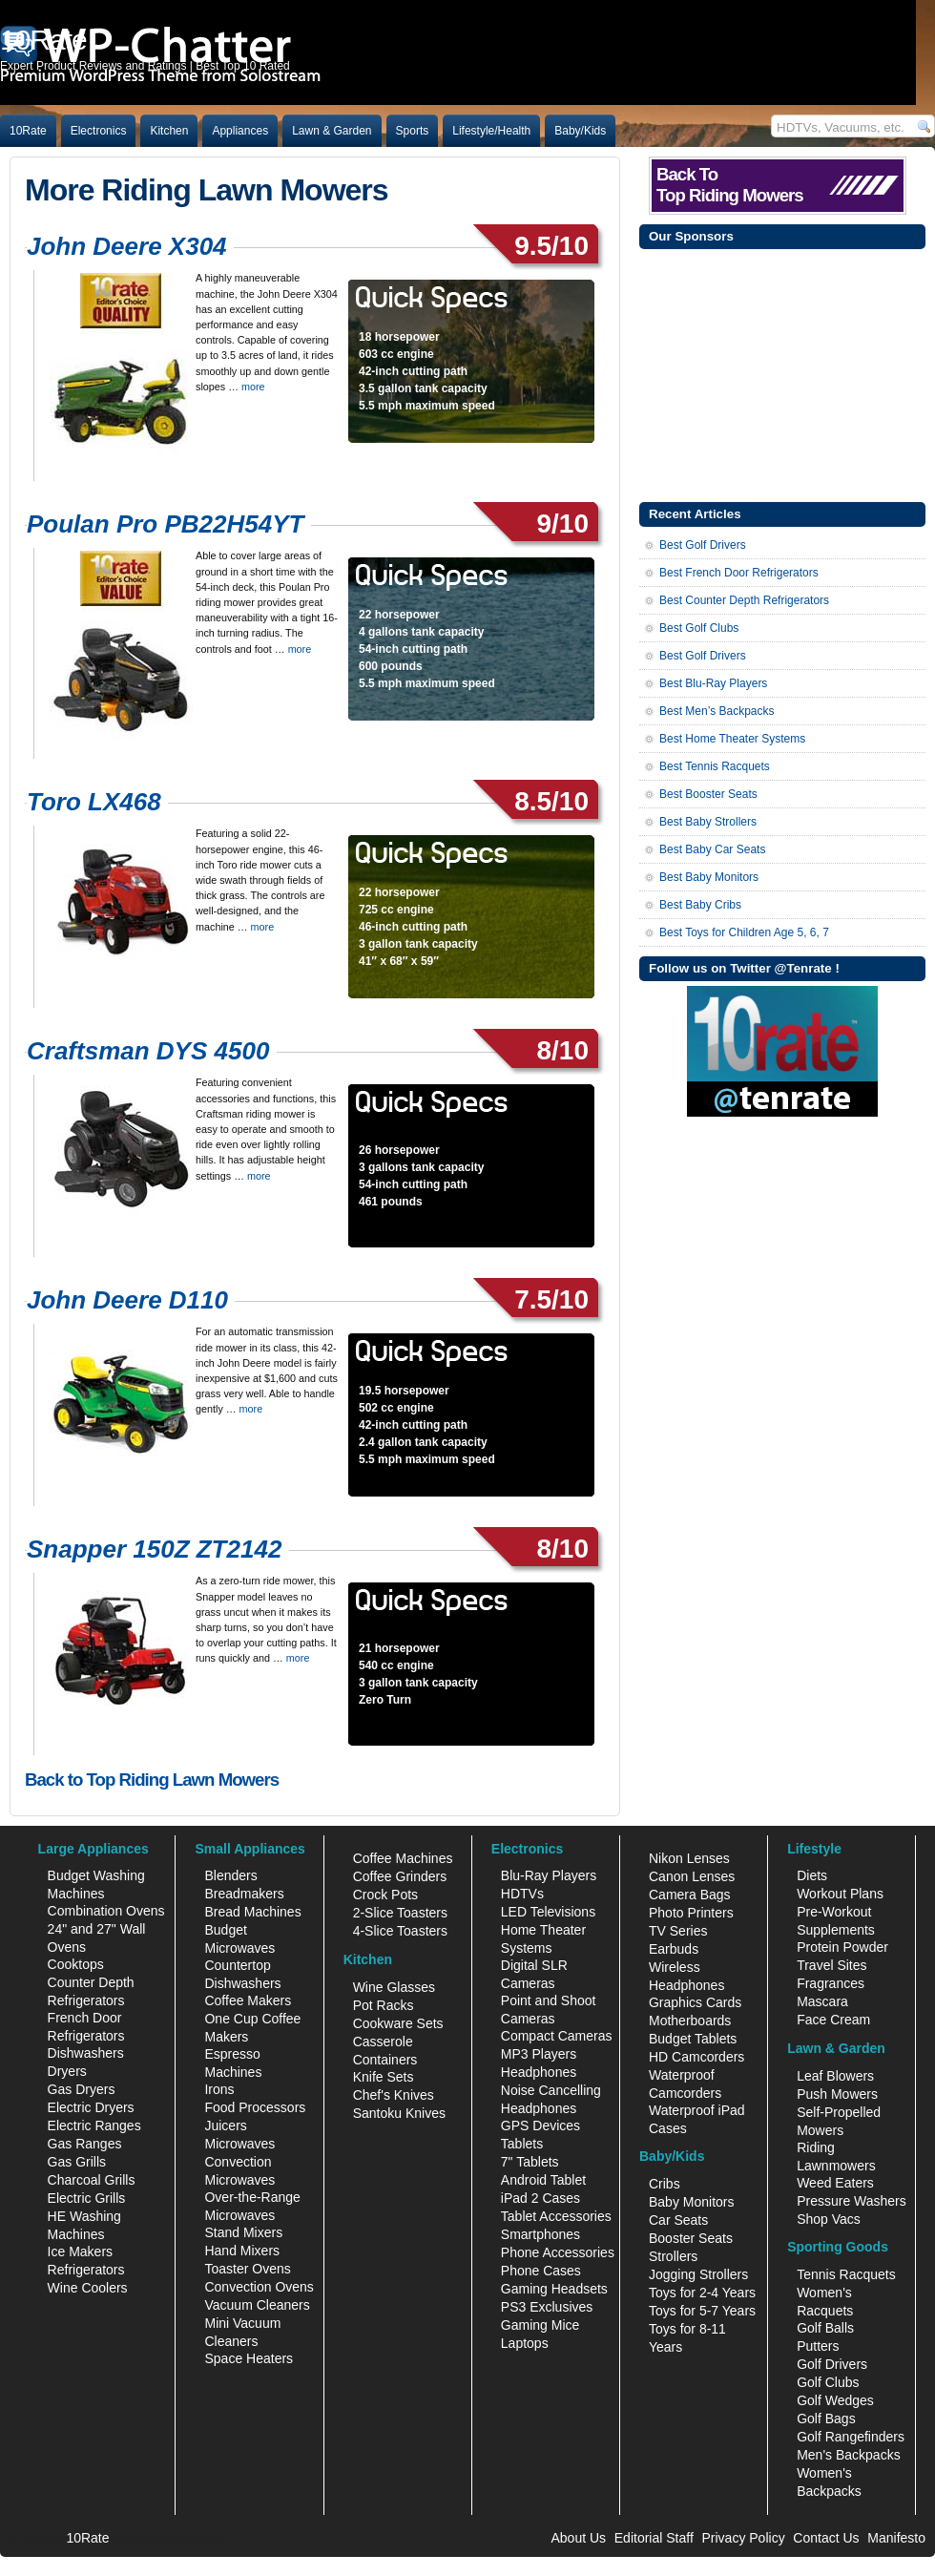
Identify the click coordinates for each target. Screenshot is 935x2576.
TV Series (678, 1930)
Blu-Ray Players (548, 1875)
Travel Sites (831, 1965)
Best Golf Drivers (702, 545)
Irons (219, 2089)
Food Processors (254, 2107)
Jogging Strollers (698, 2274)
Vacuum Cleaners (256, 2305)
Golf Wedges (835, 2400)
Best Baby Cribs (700, 904)
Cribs (664, 2183)
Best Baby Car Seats (712, 849)
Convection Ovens (258, 2286)
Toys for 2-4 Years (702, 2292)
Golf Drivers (832, 2364)
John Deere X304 (127, 246)
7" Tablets (530, 2161)
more (253, 386)
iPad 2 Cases (540, 2198)
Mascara (822, 2001)
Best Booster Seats (708, 794)
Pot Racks (383, 2005)
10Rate (28, 130)
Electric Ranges (94, 2125)
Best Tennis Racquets (714, 766)
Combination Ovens (106, 1910)
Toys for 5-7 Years (702, 2310)
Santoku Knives (399, 2113)
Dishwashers (86, 2053)
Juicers (225, 2125)
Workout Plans (840, 1893)
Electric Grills (87, 2198)
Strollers (673, 2256)
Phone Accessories (557, 2252)
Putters (818, 2346)
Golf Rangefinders (850, 2436)
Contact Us (826, 2537)
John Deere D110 (127, 1300)
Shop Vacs (829, 2219)
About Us (578, 2537)
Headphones (538, 2072)
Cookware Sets (398, 2023)
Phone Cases (541, 2270)
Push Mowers (837, 2094)
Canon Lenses (692, 1876)
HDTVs (522, 1893)
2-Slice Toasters (400, 1912)
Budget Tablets (693, 2038)
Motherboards (690, 2020)
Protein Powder (842, 1947)
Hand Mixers (242, 2250)
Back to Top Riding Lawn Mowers (152, 1780)
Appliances (240, 130)
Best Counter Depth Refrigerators (744, 600)
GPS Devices (540, 2125)
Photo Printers (691, 1912)
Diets (812, 1875)
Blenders (230, 1875)
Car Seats (678, 2220)
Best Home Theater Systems (732, 738)
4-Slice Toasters (400, 1930)
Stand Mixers (243, 2232)
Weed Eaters (835, 2182)
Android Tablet (543, 2180)
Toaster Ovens (247, 2268)
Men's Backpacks (849, 2454)
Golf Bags (826, 2418)
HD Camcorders (696, 2056)
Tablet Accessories (556, 2216)
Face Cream (833, 2019)
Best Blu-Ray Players (713, 683)
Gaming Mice (540, 2325)
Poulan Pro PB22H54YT (165, 524)
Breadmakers (243, 1893)
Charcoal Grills (91, 2180)
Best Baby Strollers (708, 821)
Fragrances (830, 1983)
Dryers (67, 2071)
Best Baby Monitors (708, 877)
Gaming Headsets (554, 2288)
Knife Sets (383, 2076)
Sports (412, 130)
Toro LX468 (94, 801)
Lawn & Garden (331, 130)
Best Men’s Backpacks (717, 711)
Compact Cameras (557, 2035)
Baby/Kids (580, 130)
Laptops (525, 2343)
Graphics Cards (695, 2002)
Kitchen (169, 130)
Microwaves (239, 2143)
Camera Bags (690, 1894)
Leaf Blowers (835, 2076)
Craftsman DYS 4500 (148, 1051)
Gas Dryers (81, 2089)
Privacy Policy (743, 2537)
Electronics (99, 130)
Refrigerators (86, 2269)
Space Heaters (248, 2358)
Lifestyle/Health (491, 130)
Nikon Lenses (689, 1858)
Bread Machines (252, 1911)
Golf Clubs (828, 2382)
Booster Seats (691, 2238)
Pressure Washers (851, 2201)
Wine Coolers (88, 2287)
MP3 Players (538, 2054)
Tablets (522, 2143)
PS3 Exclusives (546, 2306)
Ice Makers (80, 2251)
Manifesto (896, 2537)
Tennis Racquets (846, 2274)
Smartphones (540, 2234)
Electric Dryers (91, 2107)
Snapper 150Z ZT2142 (154, 1549)
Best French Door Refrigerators (739, 572)
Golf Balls (825, 2327)
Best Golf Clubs (698, 628)
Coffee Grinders (400, 1876)
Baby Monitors (691, 2201)
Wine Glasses (394, 1987)
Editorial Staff (654, 2537)
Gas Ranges (85, 2143)
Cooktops (76, 1964)
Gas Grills (77, 2161)
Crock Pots (385, 1894)
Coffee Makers (247, 2000)
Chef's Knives (393, 2095)
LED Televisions (548, 1911)
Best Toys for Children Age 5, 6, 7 (744, 932)
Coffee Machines (403, 1858)
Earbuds (673, 1949)
